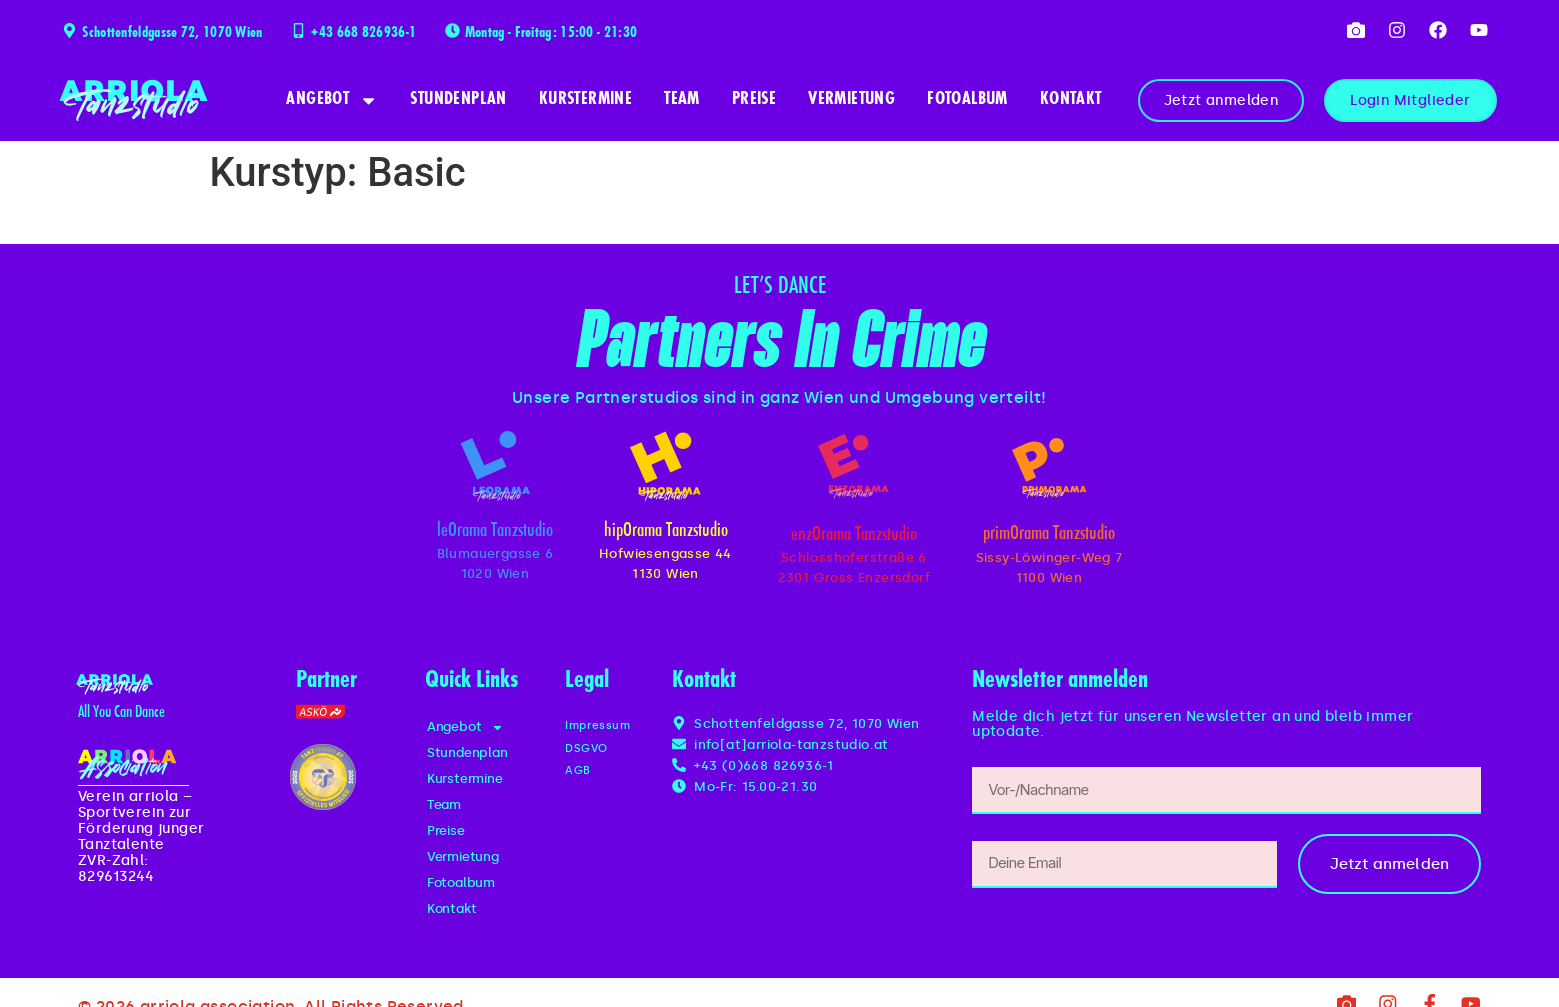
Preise (754, 100)
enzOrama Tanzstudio (854, 542)
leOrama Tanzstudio (495, 538)
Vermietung (851, 100)
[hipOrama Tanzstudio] (665, 470)
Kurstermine (585, 100)
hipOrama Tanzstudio (666, 538)
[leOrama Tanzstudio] (495, 470)
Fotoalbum (967, 100)
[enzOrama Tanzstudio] (854, 470)
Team (682, 100)
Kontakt (1071, 100)
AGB (579, 778)
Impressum (603, 733)
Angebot (332, 100)
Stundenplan (458, 100)
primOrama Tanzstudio (1049, 543)
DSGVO (590, 755)
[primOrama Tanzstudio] (1048, 472)
